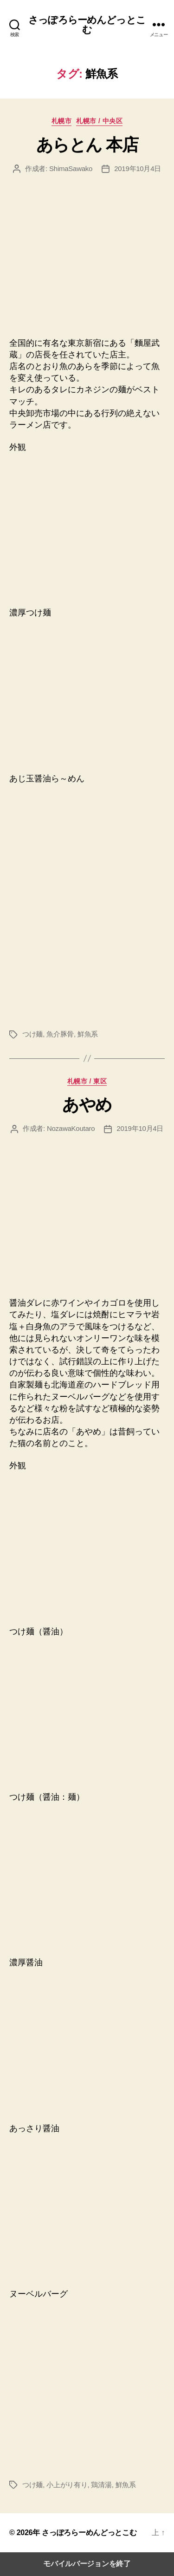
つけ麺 (32, 1034)
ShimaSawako (70, 168)
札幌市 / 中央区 (99, 121)
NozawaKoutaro (71, 1128)
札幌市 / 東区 (87, 1081)
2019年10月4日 (137, 168)
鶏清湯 (101, 2485)
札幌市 (62, 121)
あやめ (87, 1104)
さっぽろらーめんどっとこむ (87, 24)
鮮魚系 (87, 1034)
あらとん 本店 (87, 144)
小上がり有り (66, 2485)
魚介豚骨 (60, 1034)
